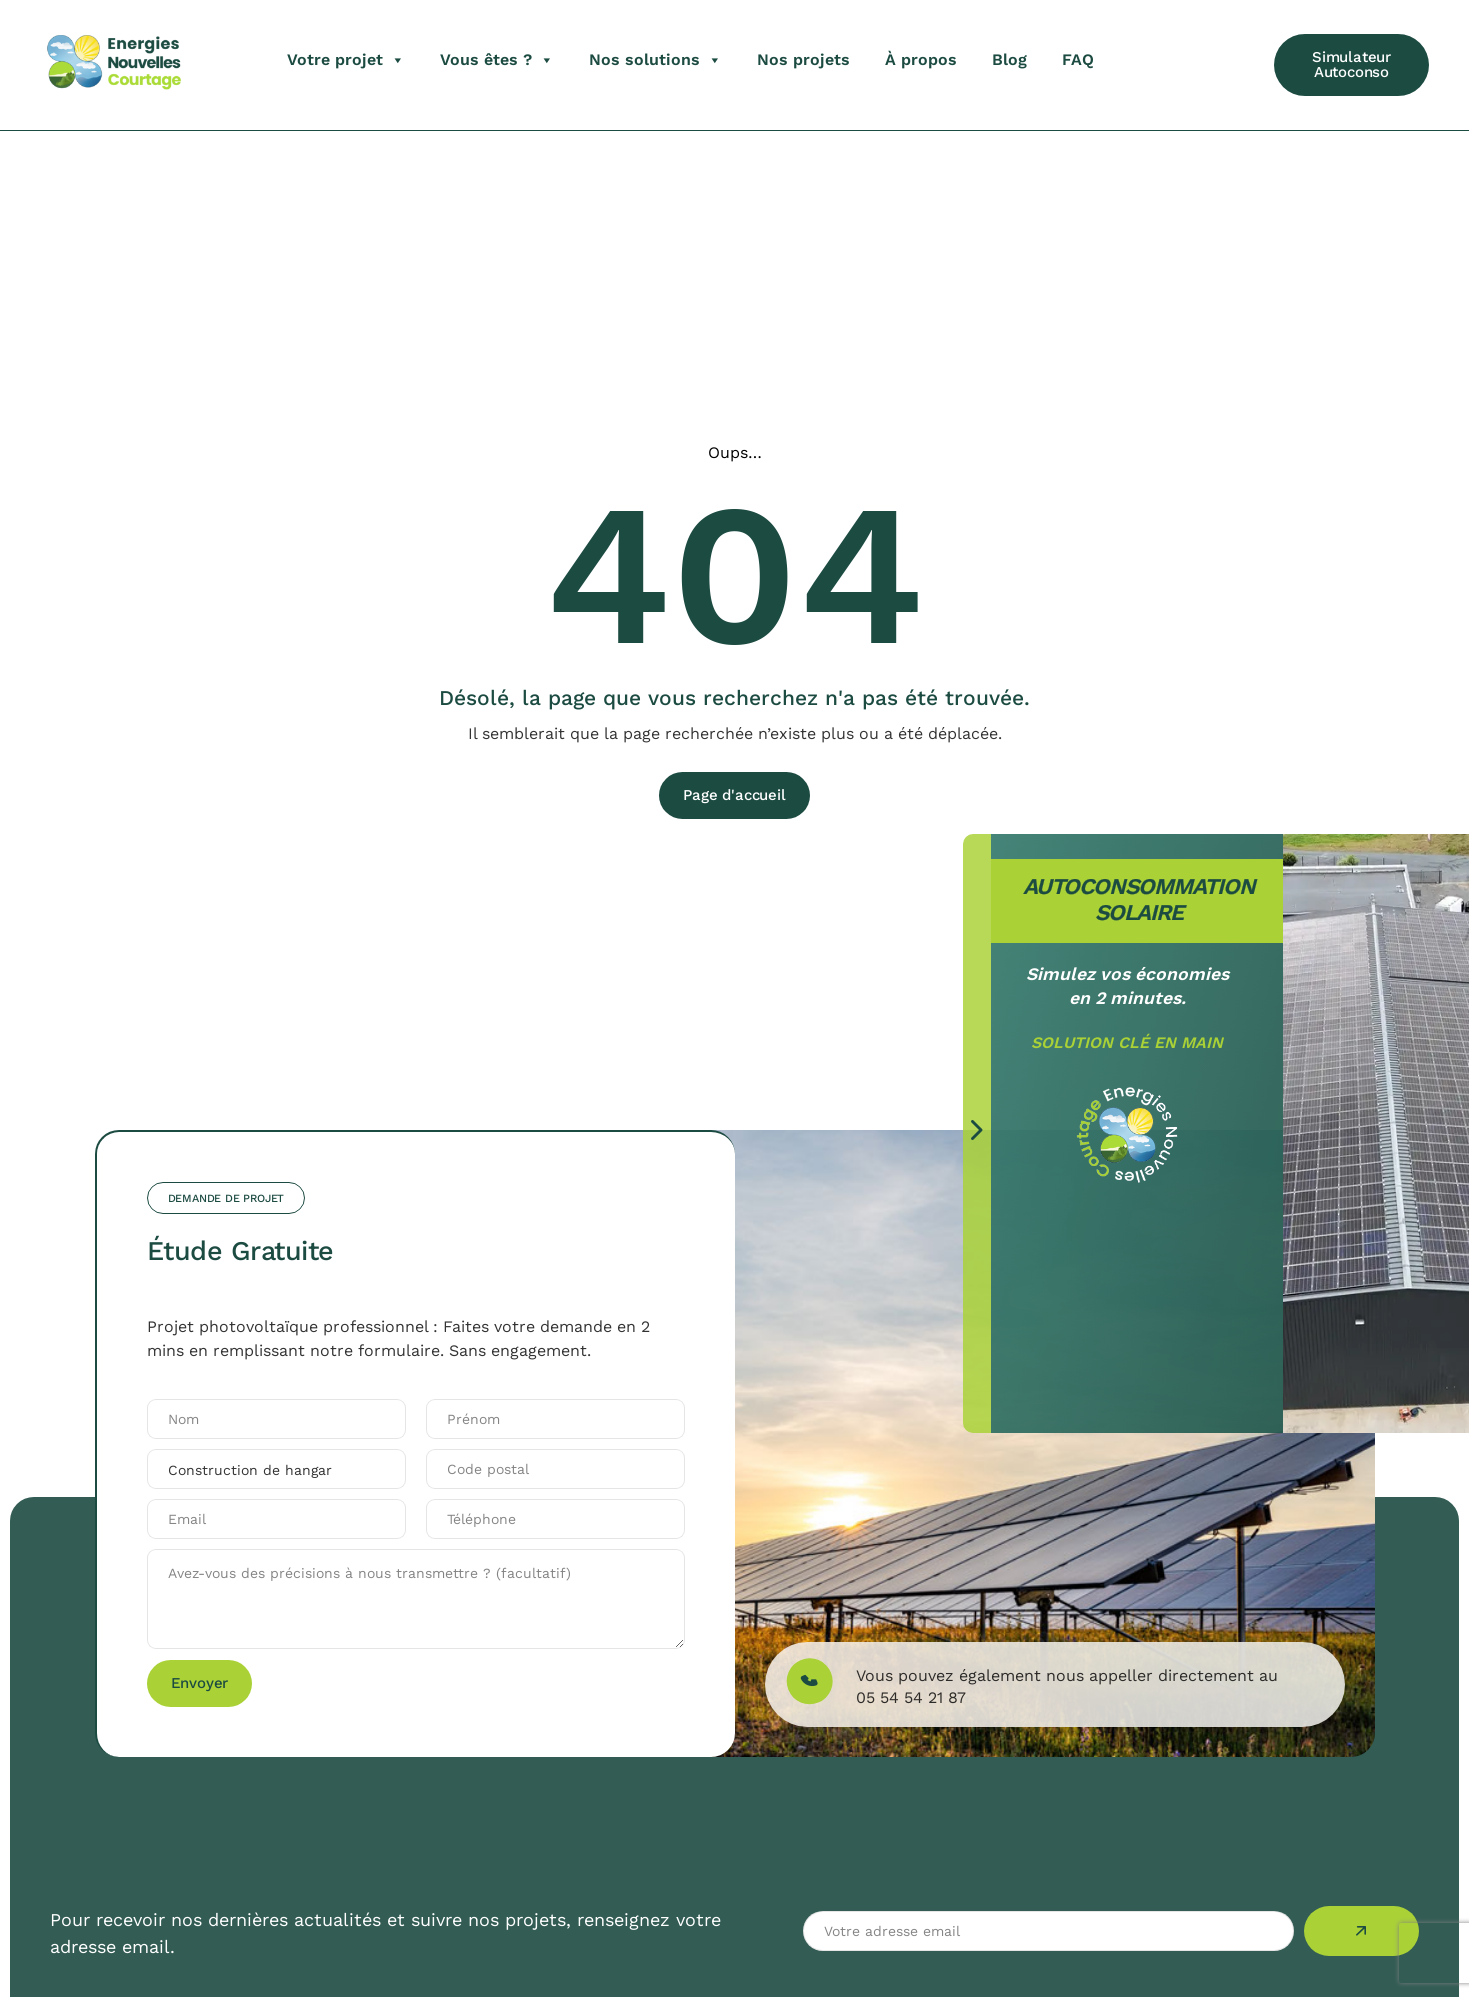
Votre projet (346, 60)
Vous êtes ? (497, 60)
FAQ (1078, 59)
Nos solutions (655, 60)
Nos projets (803, 59)
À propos (921, 59)
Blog (1009, 59)
